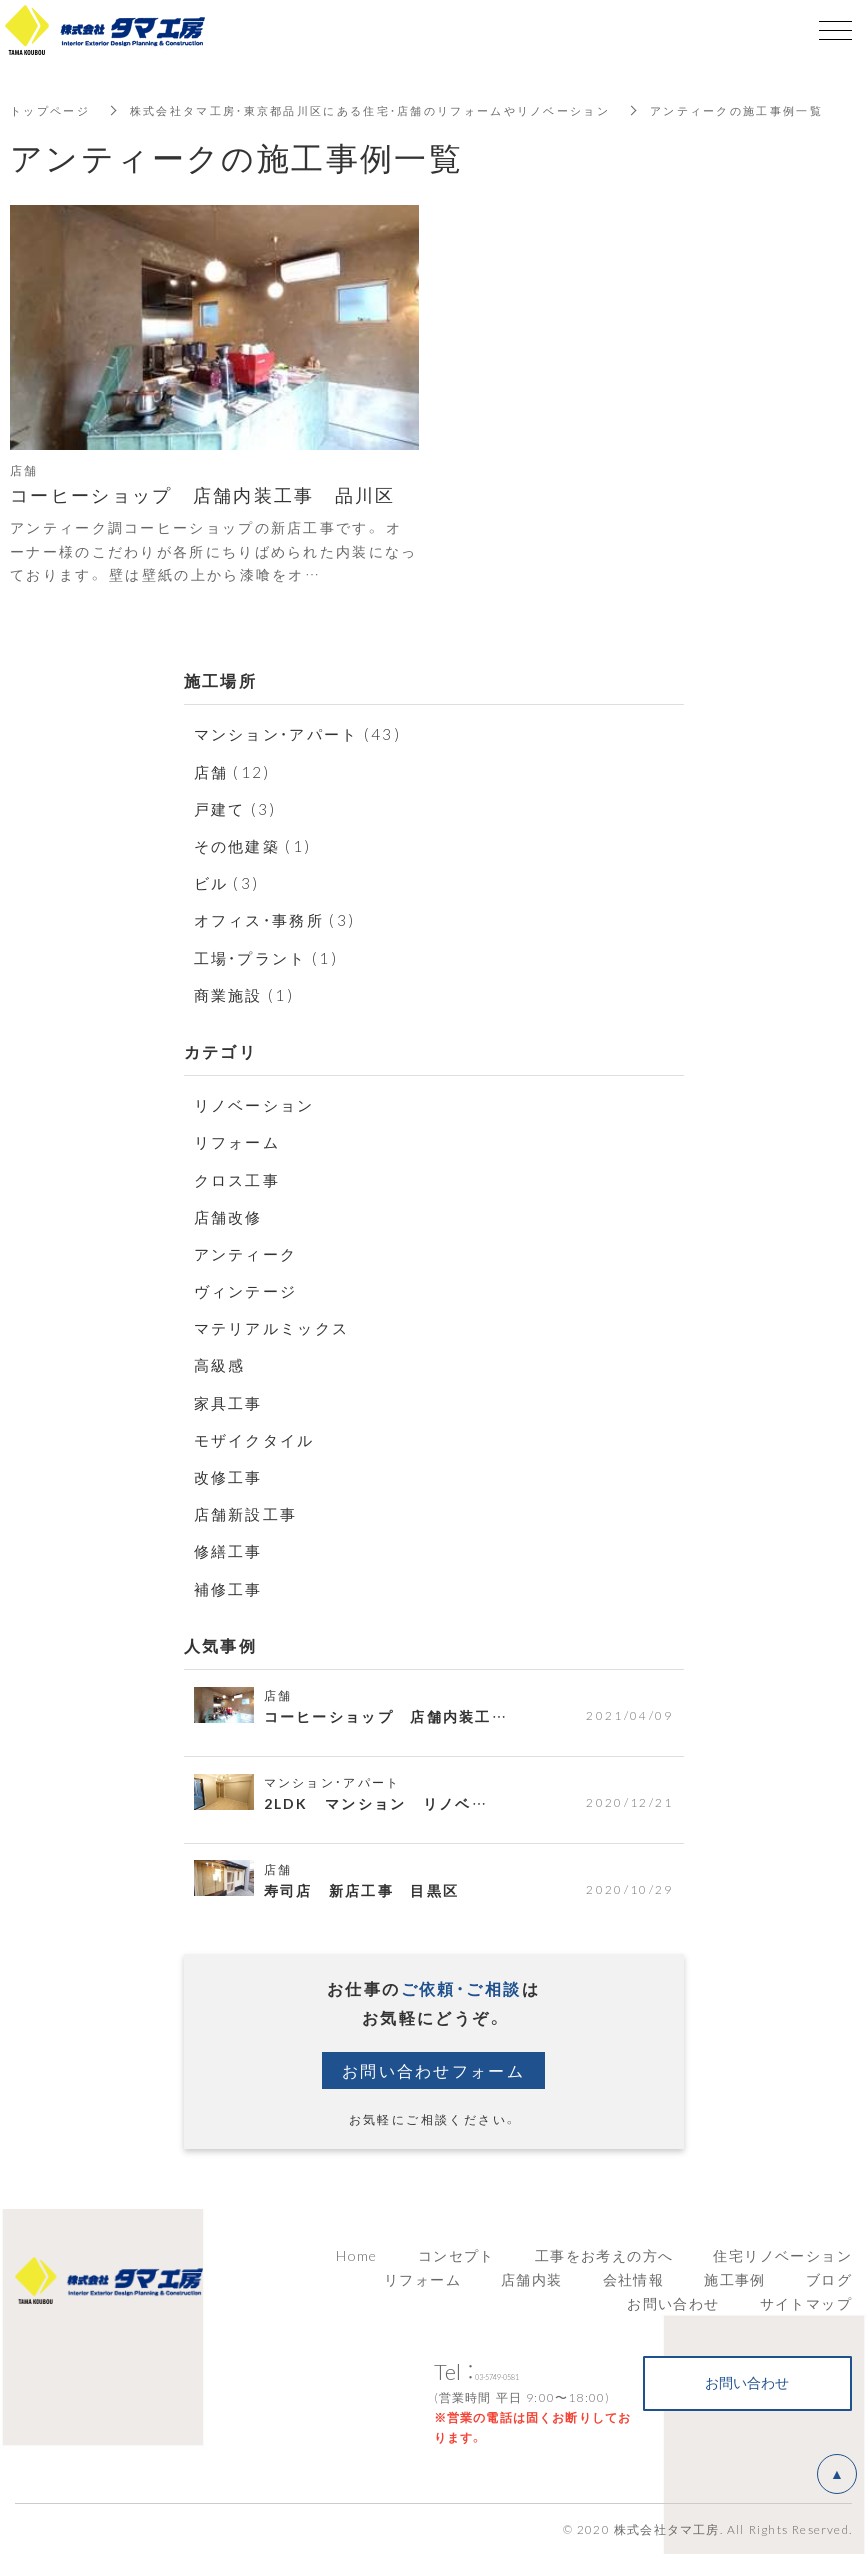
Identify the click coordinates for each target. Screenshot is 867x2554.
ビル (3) (228, 882)
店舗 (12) (234, 771)
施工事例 (735, 2279)
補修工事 (231, 1588)
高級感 (221, 1364)
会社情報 (634, 2279)
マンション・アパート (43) (304, 733)
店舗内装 (532, 2279)
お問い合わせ (673, 2303)
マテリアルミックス (277, 1327)
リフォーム (240, 1141)
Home (357, 2255)
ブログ (829, 2279)
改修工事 (231, 1476)
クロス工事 (240, 1179)
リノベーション (258, 1104)
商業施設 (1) (247, 994)
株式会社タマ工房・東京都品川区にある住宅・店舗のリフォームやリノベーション (396, 110)
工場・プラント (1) (270, 957)
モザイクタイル (258, 1439)
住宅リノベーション (782, 2255)
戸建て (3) (238, 808)
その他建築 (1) (256, 845)
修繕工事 (231, 1550)
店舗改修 (231, 1216)
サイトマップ (806, 2303)
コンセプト (456, 2255)
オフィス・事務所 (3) (280, 919)
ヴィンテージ (249, 1290)
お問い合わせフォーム (434, 2070)
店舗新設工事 (249, 1513)
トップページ (53, 110)
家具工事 (231, 1402)
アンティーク (249, 1253)
